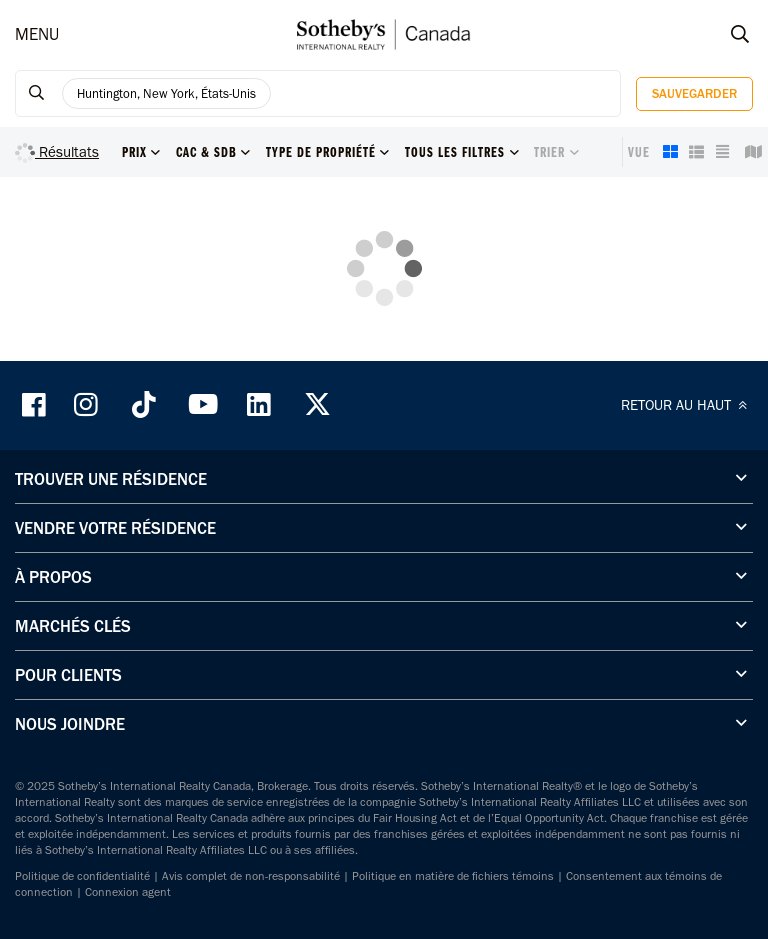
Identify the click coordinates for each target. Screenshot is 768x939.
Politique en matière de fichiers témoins (453, 876)
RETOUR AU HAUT (687, 405)
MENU (37, 34)
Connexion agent (128, 892)
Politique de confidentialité (82, 876)
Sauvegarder (694, 93)
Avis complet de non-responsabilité (251, 876)
